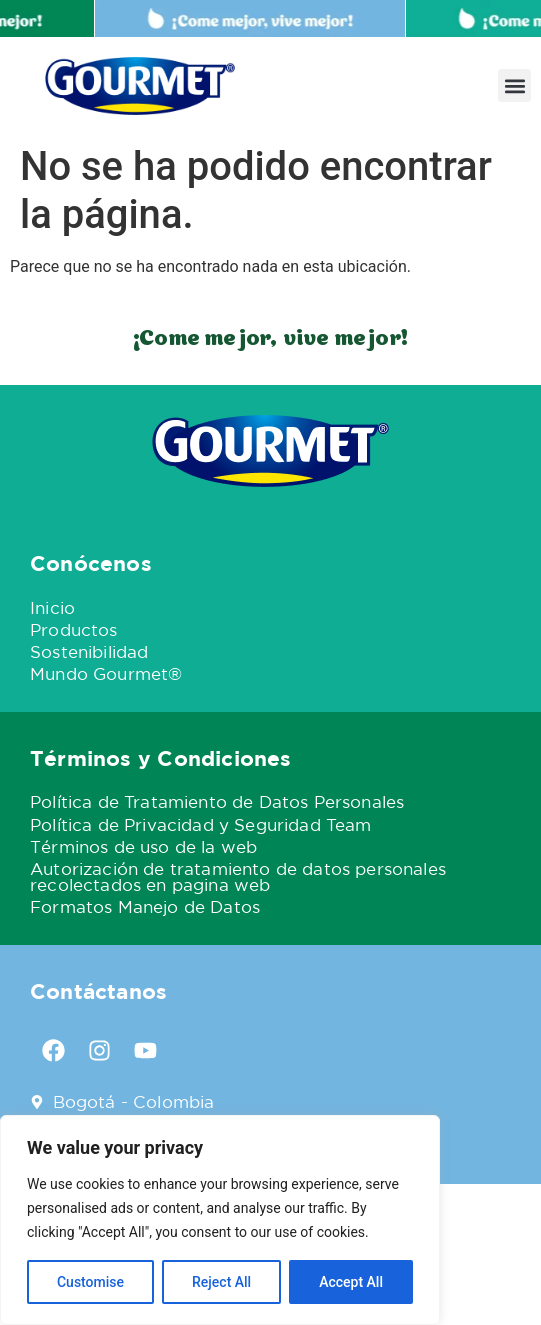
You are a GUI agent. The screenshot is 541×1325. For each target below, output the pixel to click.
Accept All (351, 1282)
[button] (514, 85)
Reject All (221, 1282)
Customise (90, 1282)
